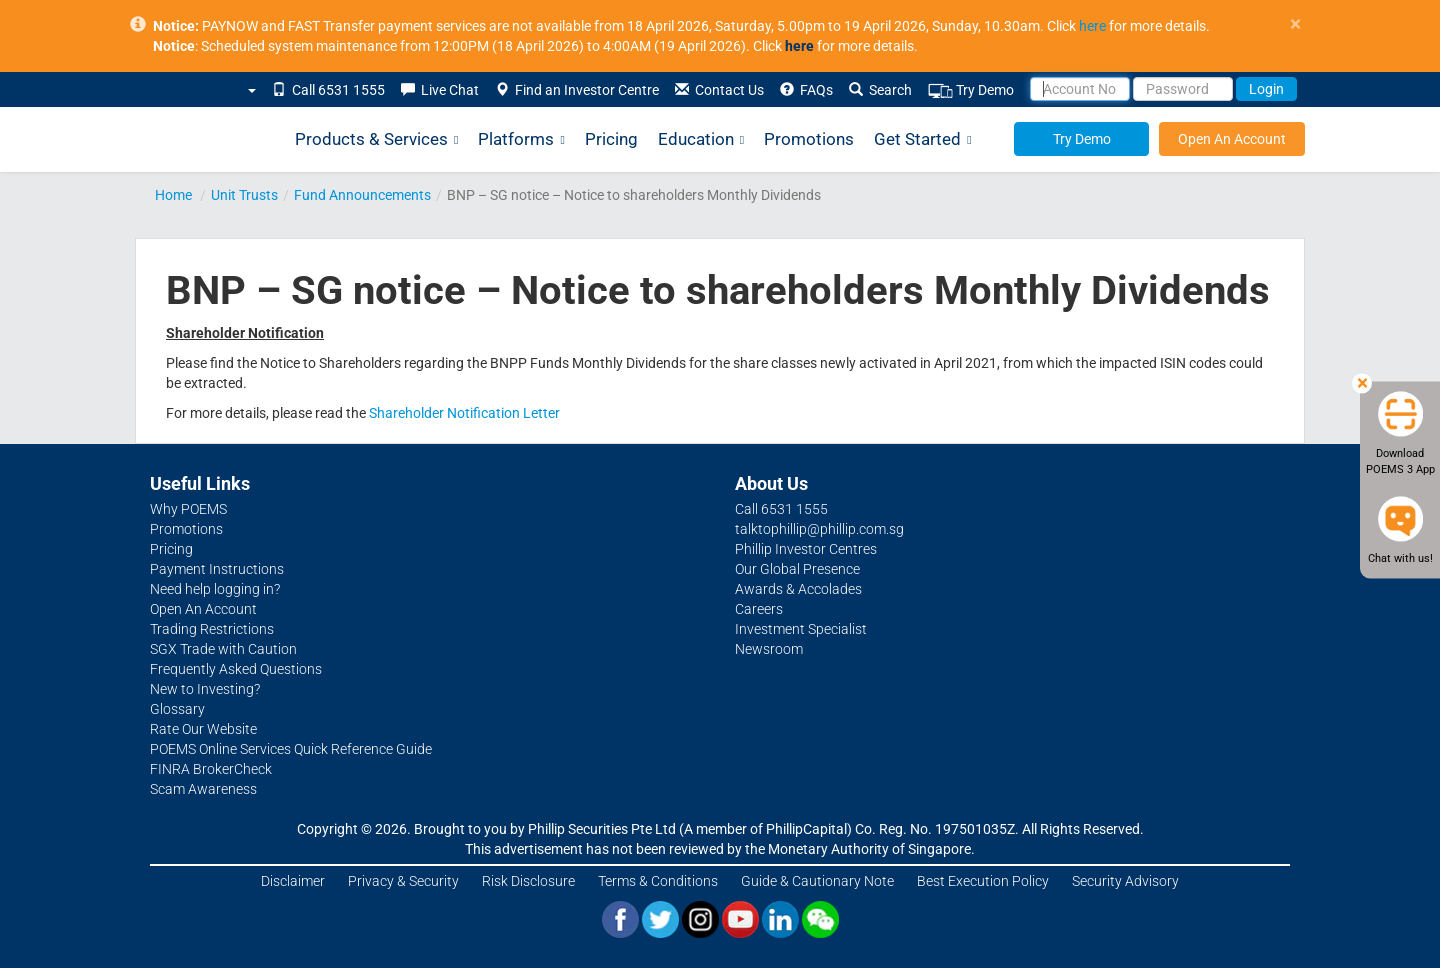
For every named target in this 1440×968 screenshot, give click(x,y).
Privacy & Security (403, 881)
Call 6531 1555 (328, 90)
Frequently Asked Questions (236, 669)
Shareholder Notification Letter (464, 413)
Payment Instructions (217, 569)
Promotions (809, 139)
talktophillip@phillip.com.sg (819, 529)
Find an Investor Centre (577, 90)
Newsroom (769, 649)
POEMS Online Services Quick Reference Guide (291, 749)
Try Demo (971, 90)
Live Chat (440, 90)
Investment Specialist (801, 629)
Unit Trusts (244, 195)
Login (1266, 89)
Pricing (611, 139)
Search (880, 90)
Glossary (177, 709)
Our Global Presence (797, 569)
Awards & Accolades (798, 589)
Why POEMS (188, 509)
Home (173, 195)
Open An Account (1232, 139)
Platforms (521, 139)
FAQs (806, 90)
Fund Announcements (362, 195)
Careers (759, 609)
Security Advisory (1125, 881)
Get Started (922, 139)
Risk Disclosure (528, 881)
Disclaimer (293, 881)
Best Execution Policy (983, 881)
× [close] (1295, 24)
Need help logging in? (215, 589)
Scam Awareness (203, 789)
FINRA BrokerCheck (211, 769)
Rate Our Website (203, 729)
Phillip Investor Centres (806, 549)
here (1092, 26)
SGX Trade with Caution (223, 649)
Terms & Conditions (658, 881)
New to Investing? (205, 689)
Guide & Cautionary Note (817, 881)
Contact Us (719, 90)
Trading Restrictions (212, 629)
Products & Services (376, 139)
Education (701, 139)
